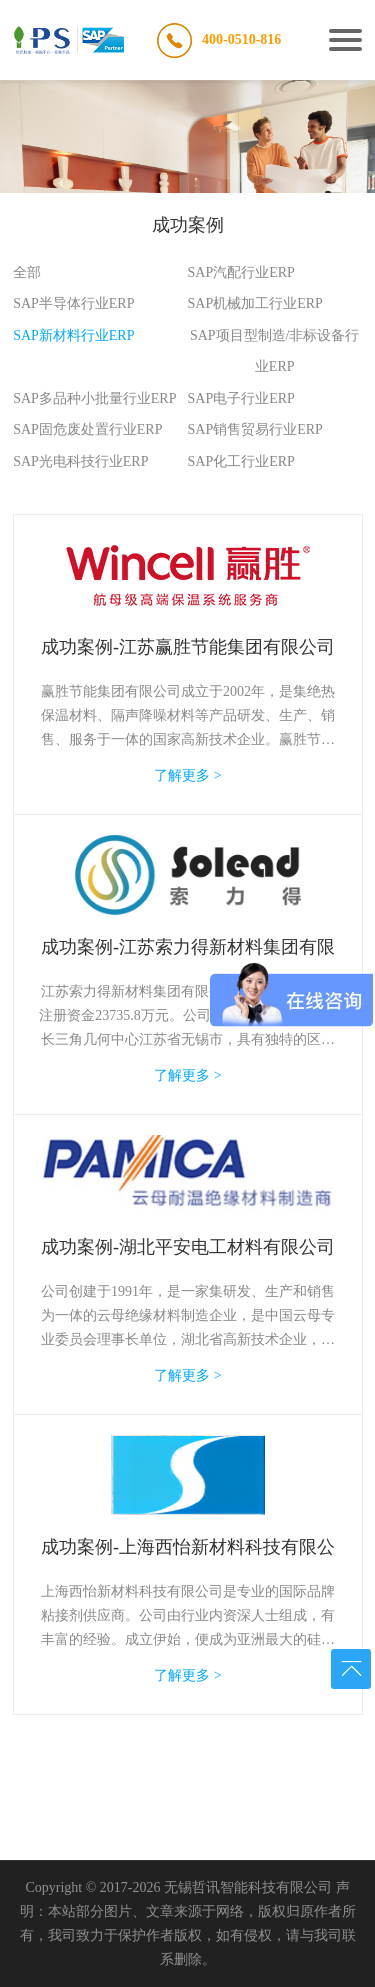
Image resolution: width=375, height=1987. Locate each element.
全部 (27, 272)
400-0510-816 (241, 39)
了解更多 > (187, 775)
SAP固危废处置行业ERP (87, 429)
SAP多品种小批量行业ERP (94, 398)
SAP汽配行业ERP (241, 272)
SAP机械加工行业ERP (255, 303)
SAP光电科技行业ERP (80, 461)
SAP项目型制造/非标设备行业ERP (275, 351)
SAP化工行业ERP (241, 461)
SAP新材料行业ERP (73, 335)
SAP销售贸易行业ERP (255, 429)
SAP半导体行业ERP (73, 303)
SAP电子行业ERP (241, 398)
